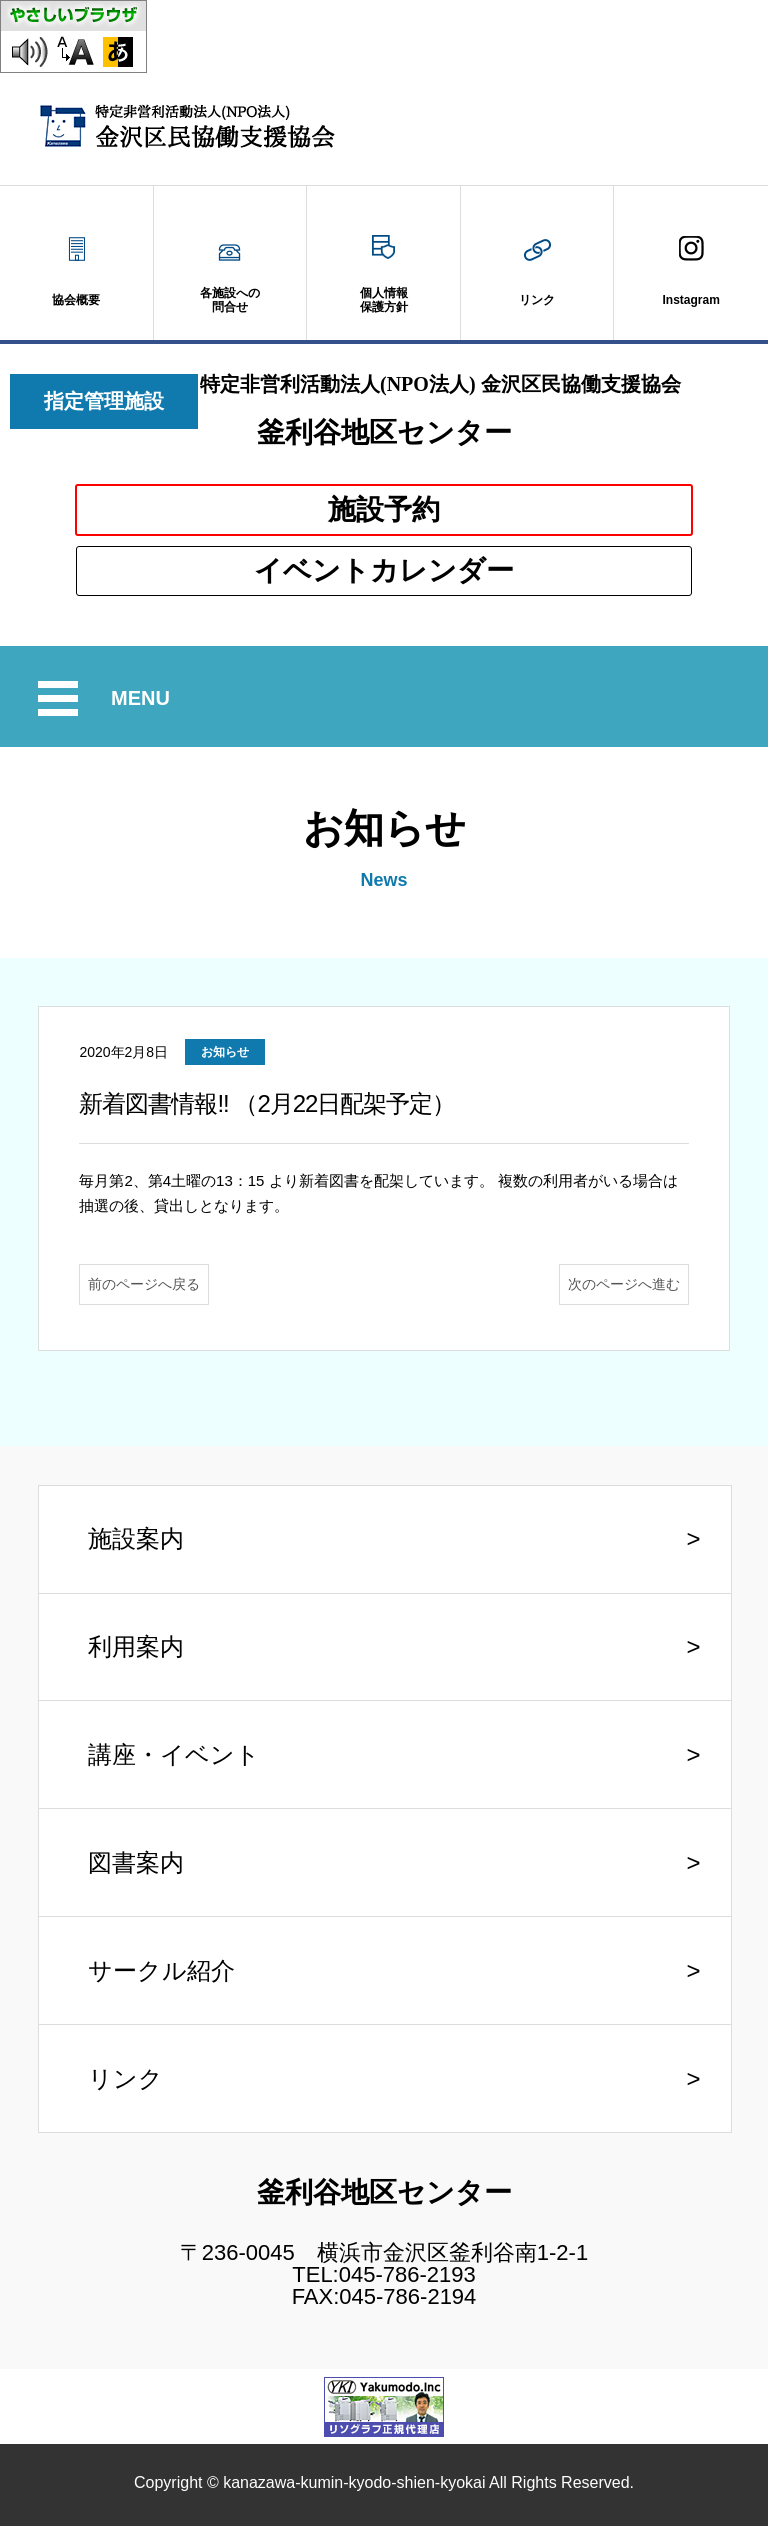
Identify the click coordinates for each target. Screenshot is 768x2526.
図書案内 (136, 1862)
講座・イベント (174, 1754)
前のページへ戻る (144, 1284)
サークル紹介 (161, 1970)
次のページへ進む (624, 1284)
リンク (125, 2078)
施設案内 (136, 1538)
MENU (143, 698)
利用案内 (136, 1646)
